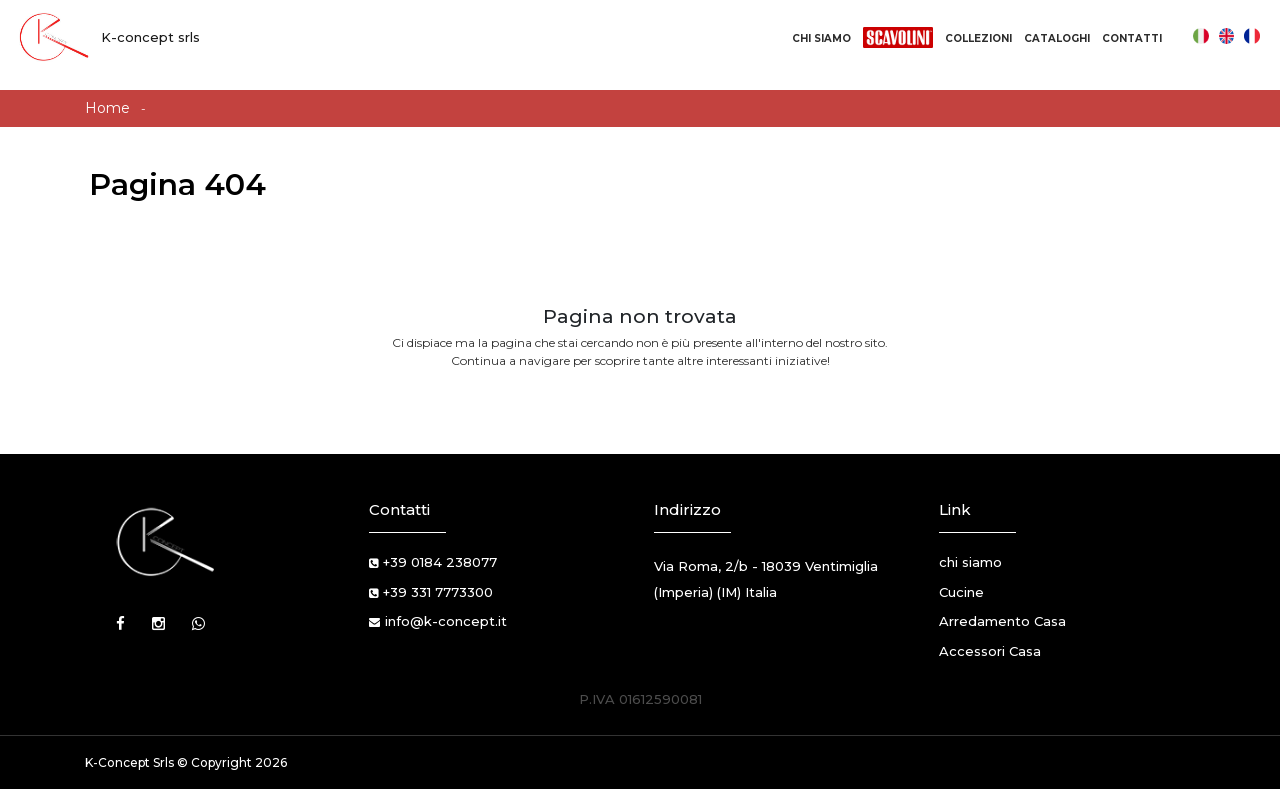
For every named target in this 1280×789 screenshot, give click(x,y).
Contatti (1132, 38)
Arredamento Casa (1002, 621)
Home (107, 108)
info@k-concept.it (446, 621)
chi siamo (970, 562)
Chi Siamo (821, 38)
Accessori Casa (990, 651)
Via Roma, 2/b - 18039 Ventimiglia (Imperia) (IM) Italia (766, 579)
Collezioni (978, 38)
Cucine (961, 592)
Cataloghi (1057, 38)
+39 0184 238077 (440, 562)
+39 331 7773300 (438, 592)
